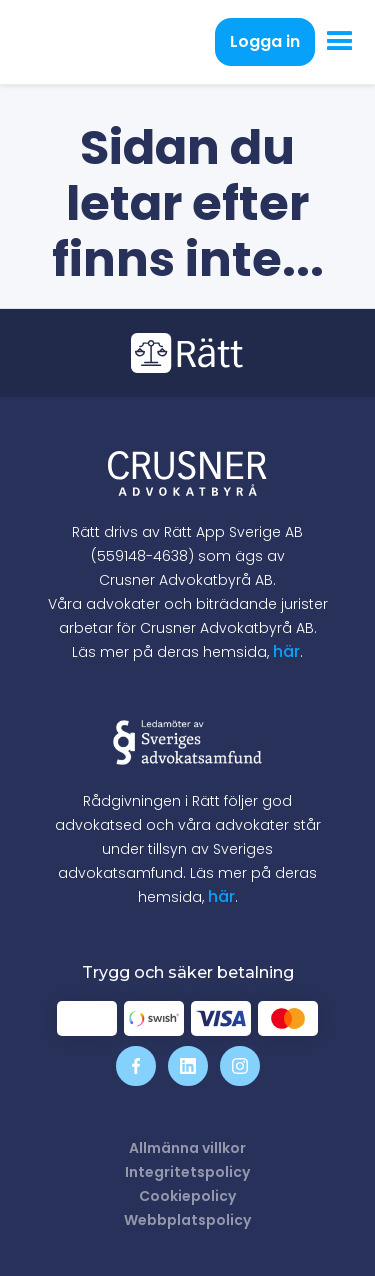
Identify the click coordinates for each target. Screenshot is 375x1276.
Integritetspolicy (187, 1172)
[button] (340, 42)
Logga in (265, 41)
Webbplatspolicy (187, 1220)
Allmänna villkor (187, 1148)
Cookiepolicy (187, 1196)
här (286, 651)
